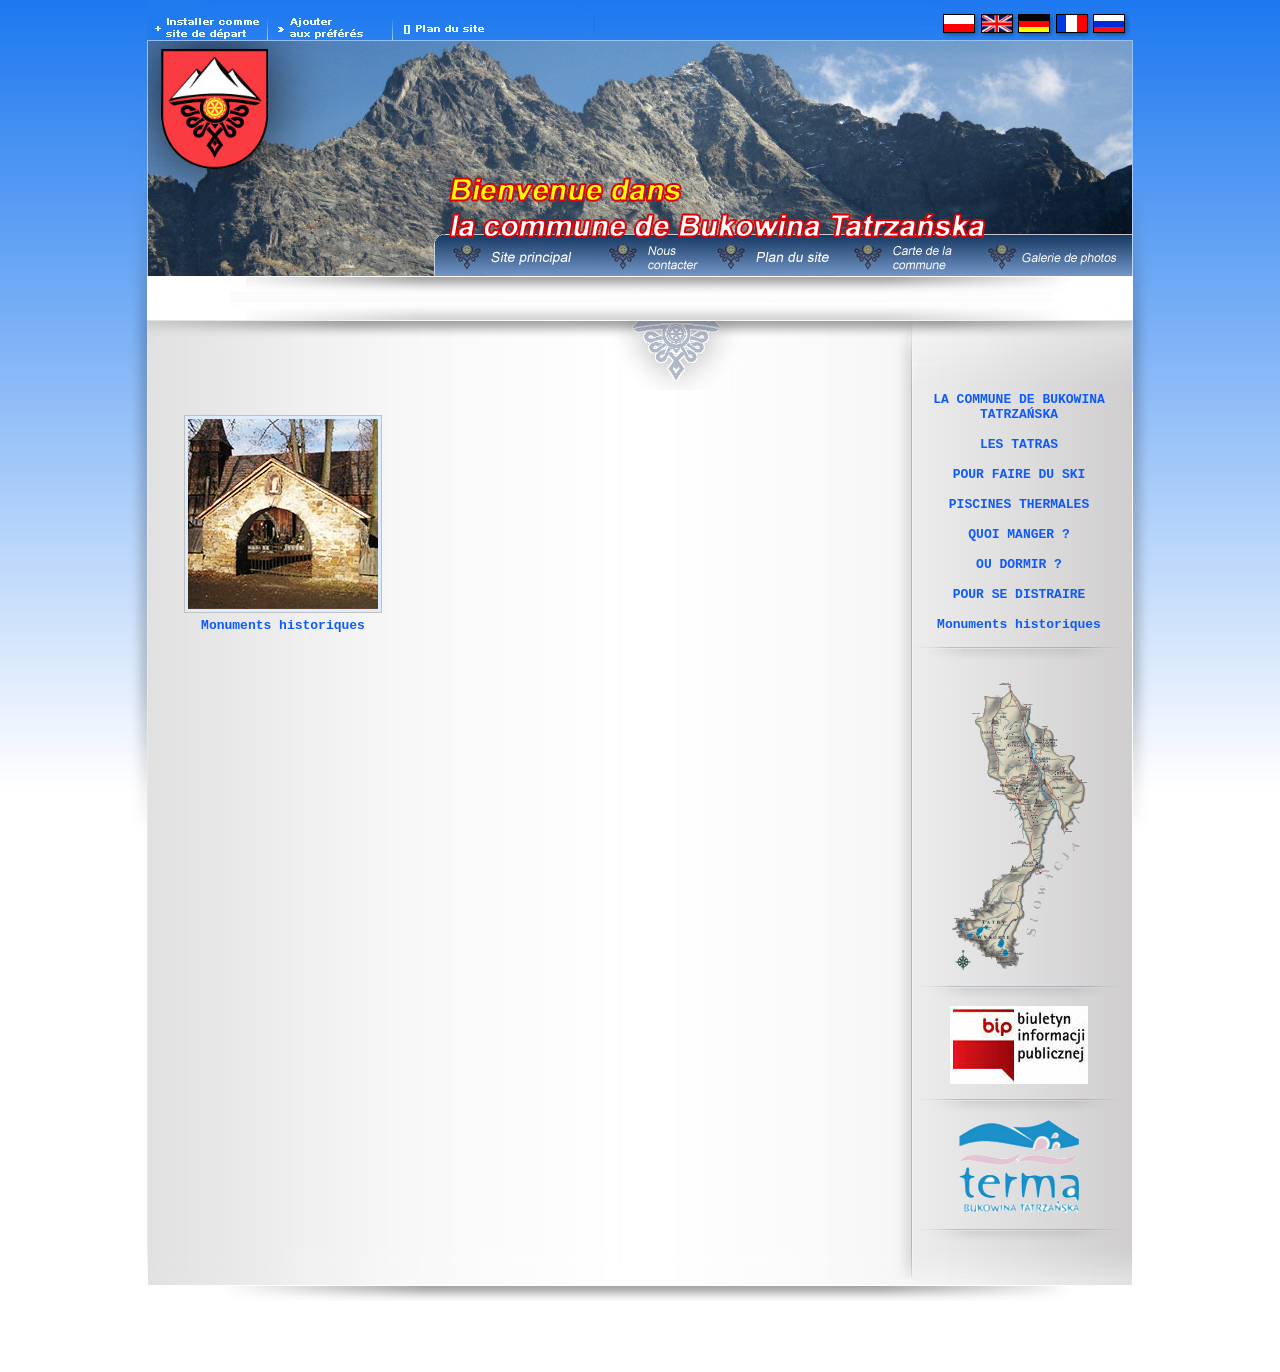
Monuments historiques (283, 630)
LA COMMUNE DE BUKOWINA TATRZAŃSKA (1019, 410)
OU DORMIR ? (1019, 599)
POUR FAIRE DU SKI (1019, 491)
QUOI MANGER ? (1018, 563)
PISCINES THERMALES (1019, 527)
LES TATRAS (1019, 455)
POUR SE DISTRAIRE (1019, 635)
